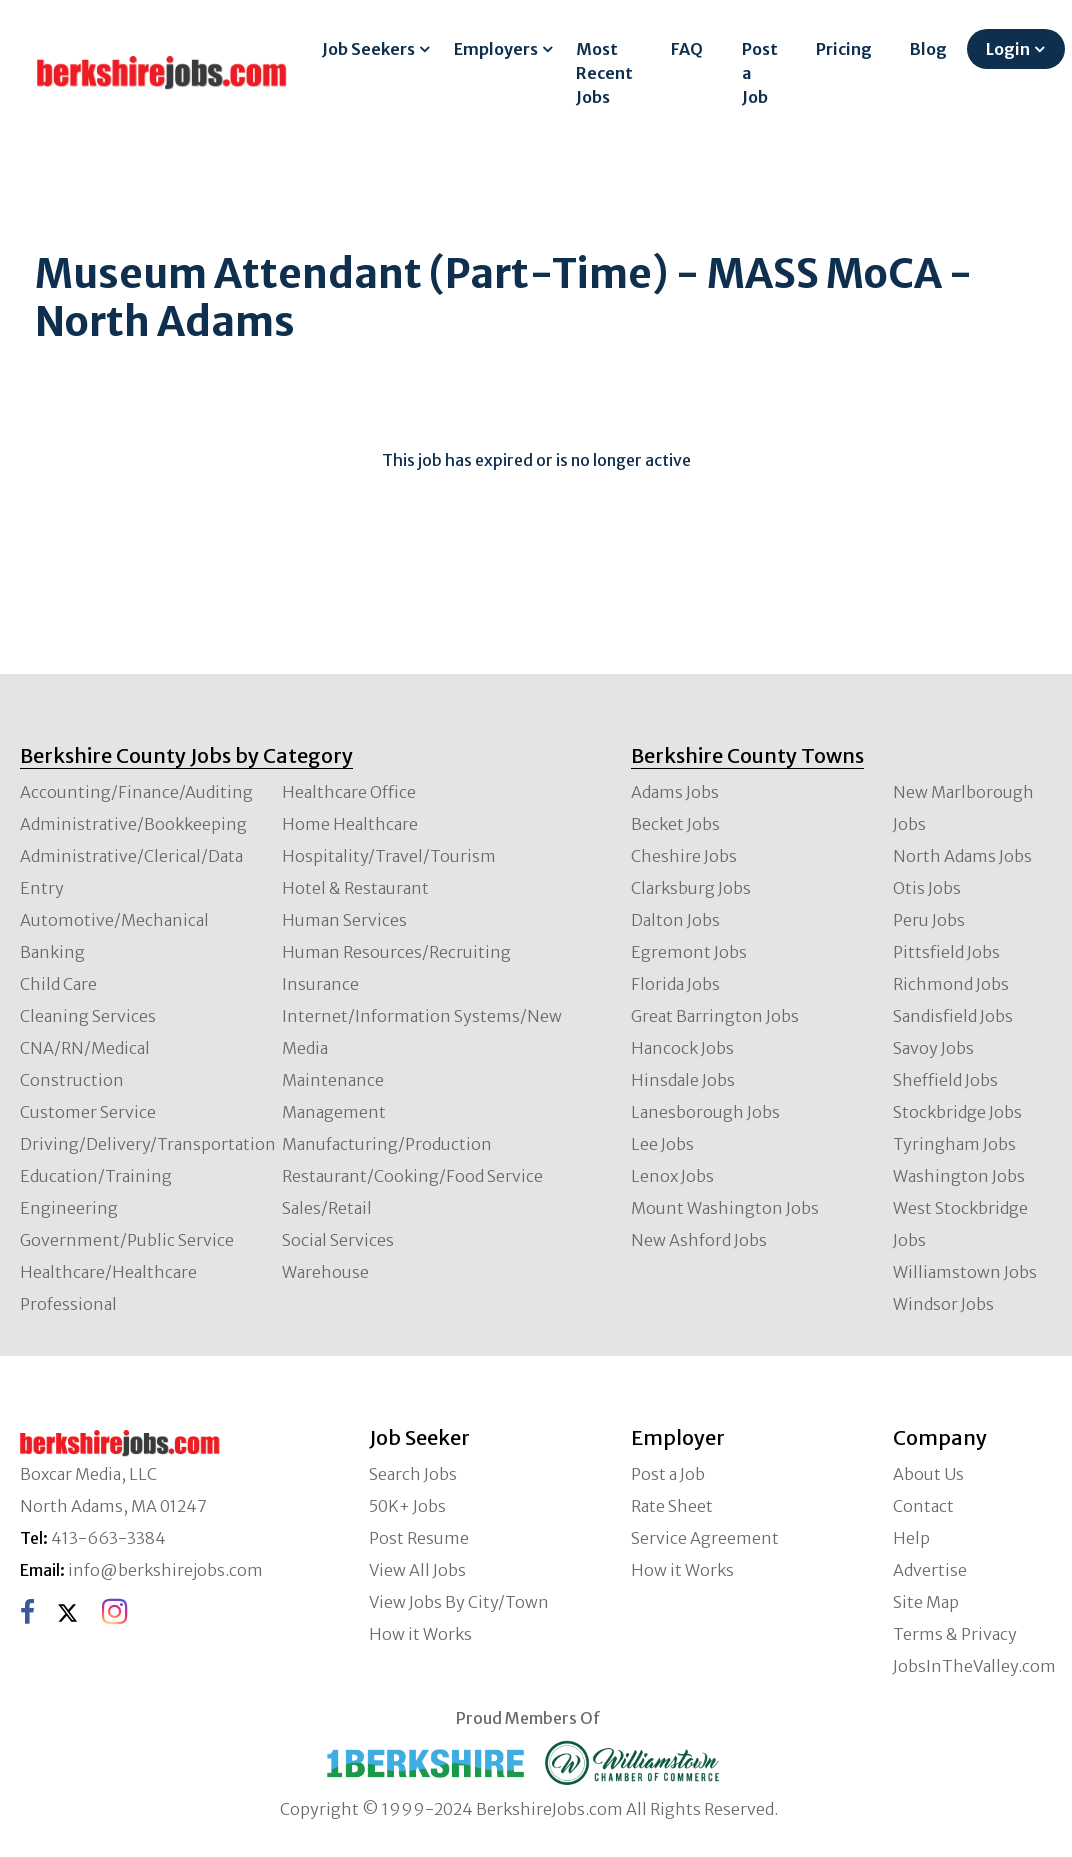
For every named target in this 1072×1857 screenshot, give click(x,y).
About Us (928, 1474)
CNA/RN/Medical (85, 1048)
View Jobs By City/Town (459, 1602)
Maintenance (333, 1080)
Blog (928, 49)
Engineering (69, 1208)
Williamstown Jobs (965, 1272)
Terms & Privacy (955, 1634)
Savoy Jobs (933, 1048)
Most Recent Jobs (604, 73)
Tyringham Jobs (954, 1144)
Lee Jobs (662, 1144)
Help (911, 1538)
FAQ (687, 49)
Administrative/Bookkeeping (133, 824)
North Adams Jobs (962, 856)
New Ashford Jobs (699, 1240)
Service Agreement (705, 1538)
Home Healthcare (350, 824)
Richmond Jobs (951, 984)
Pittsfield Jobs (946, 952)
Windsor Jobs (943, 1304)
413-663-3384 (108, 1538)
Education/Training (96, 1176)
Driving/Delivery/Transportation (148, 1144)
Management (334, 1112)
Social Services (338, 1240)
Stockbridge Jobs (957, 1112)
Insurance (320, 984)
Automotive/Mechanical (114, 920)
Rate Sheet (672, 1506)
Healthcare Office (349, 792)
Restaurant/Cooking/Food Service (412, 1176)
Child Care (58, 984)
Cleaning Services (88, 1016)
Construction (72, 1080)
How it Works (420, 1634)
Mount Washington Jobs (725, 1208)
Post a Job (760, 73)
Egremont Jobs (689, 952)
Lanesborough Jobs (705, 1112)
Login (1008, 49)
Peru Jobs (929, 920)
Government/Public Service (127, 1240)
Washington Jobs (959, 1176)
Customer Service (88, 1112)
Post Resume (419, 1538)
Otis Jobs (927, 888)
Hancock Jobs (682, 1048)
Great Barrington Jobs (715, 1016)
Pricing (844, 49)
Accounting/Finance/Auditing (136, 792)
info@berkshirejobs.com (165, 1570)
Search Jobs (413, 1474)
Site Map (926, 1602)
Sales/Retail (327, 1208)
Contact (923, 1506)
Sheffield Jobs (945, 1080)
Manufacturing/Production (387, 1144)
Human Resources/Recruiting (396, 952)
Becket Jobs (675, 824)
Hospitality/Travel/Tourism (389, 856)
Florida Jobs (675, 984)
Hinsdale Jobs (683, 1080)
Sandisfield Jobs (953, 1016)
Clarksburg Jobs (691, 888)
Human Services (344, 920)
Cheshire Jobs (684, 856)
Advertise (930, 1570)
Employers (496, 49)
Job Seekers (368, 49)
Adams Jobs (675, 792)
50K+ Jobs (407, 1506)
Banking (52, 952)
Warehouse (325, 1272)
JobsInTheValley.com (974, 1666)
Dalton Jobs (675, 920)
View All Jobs (417, 1570)
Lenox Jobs (672, 1176)
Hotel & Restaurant (355, 888)
